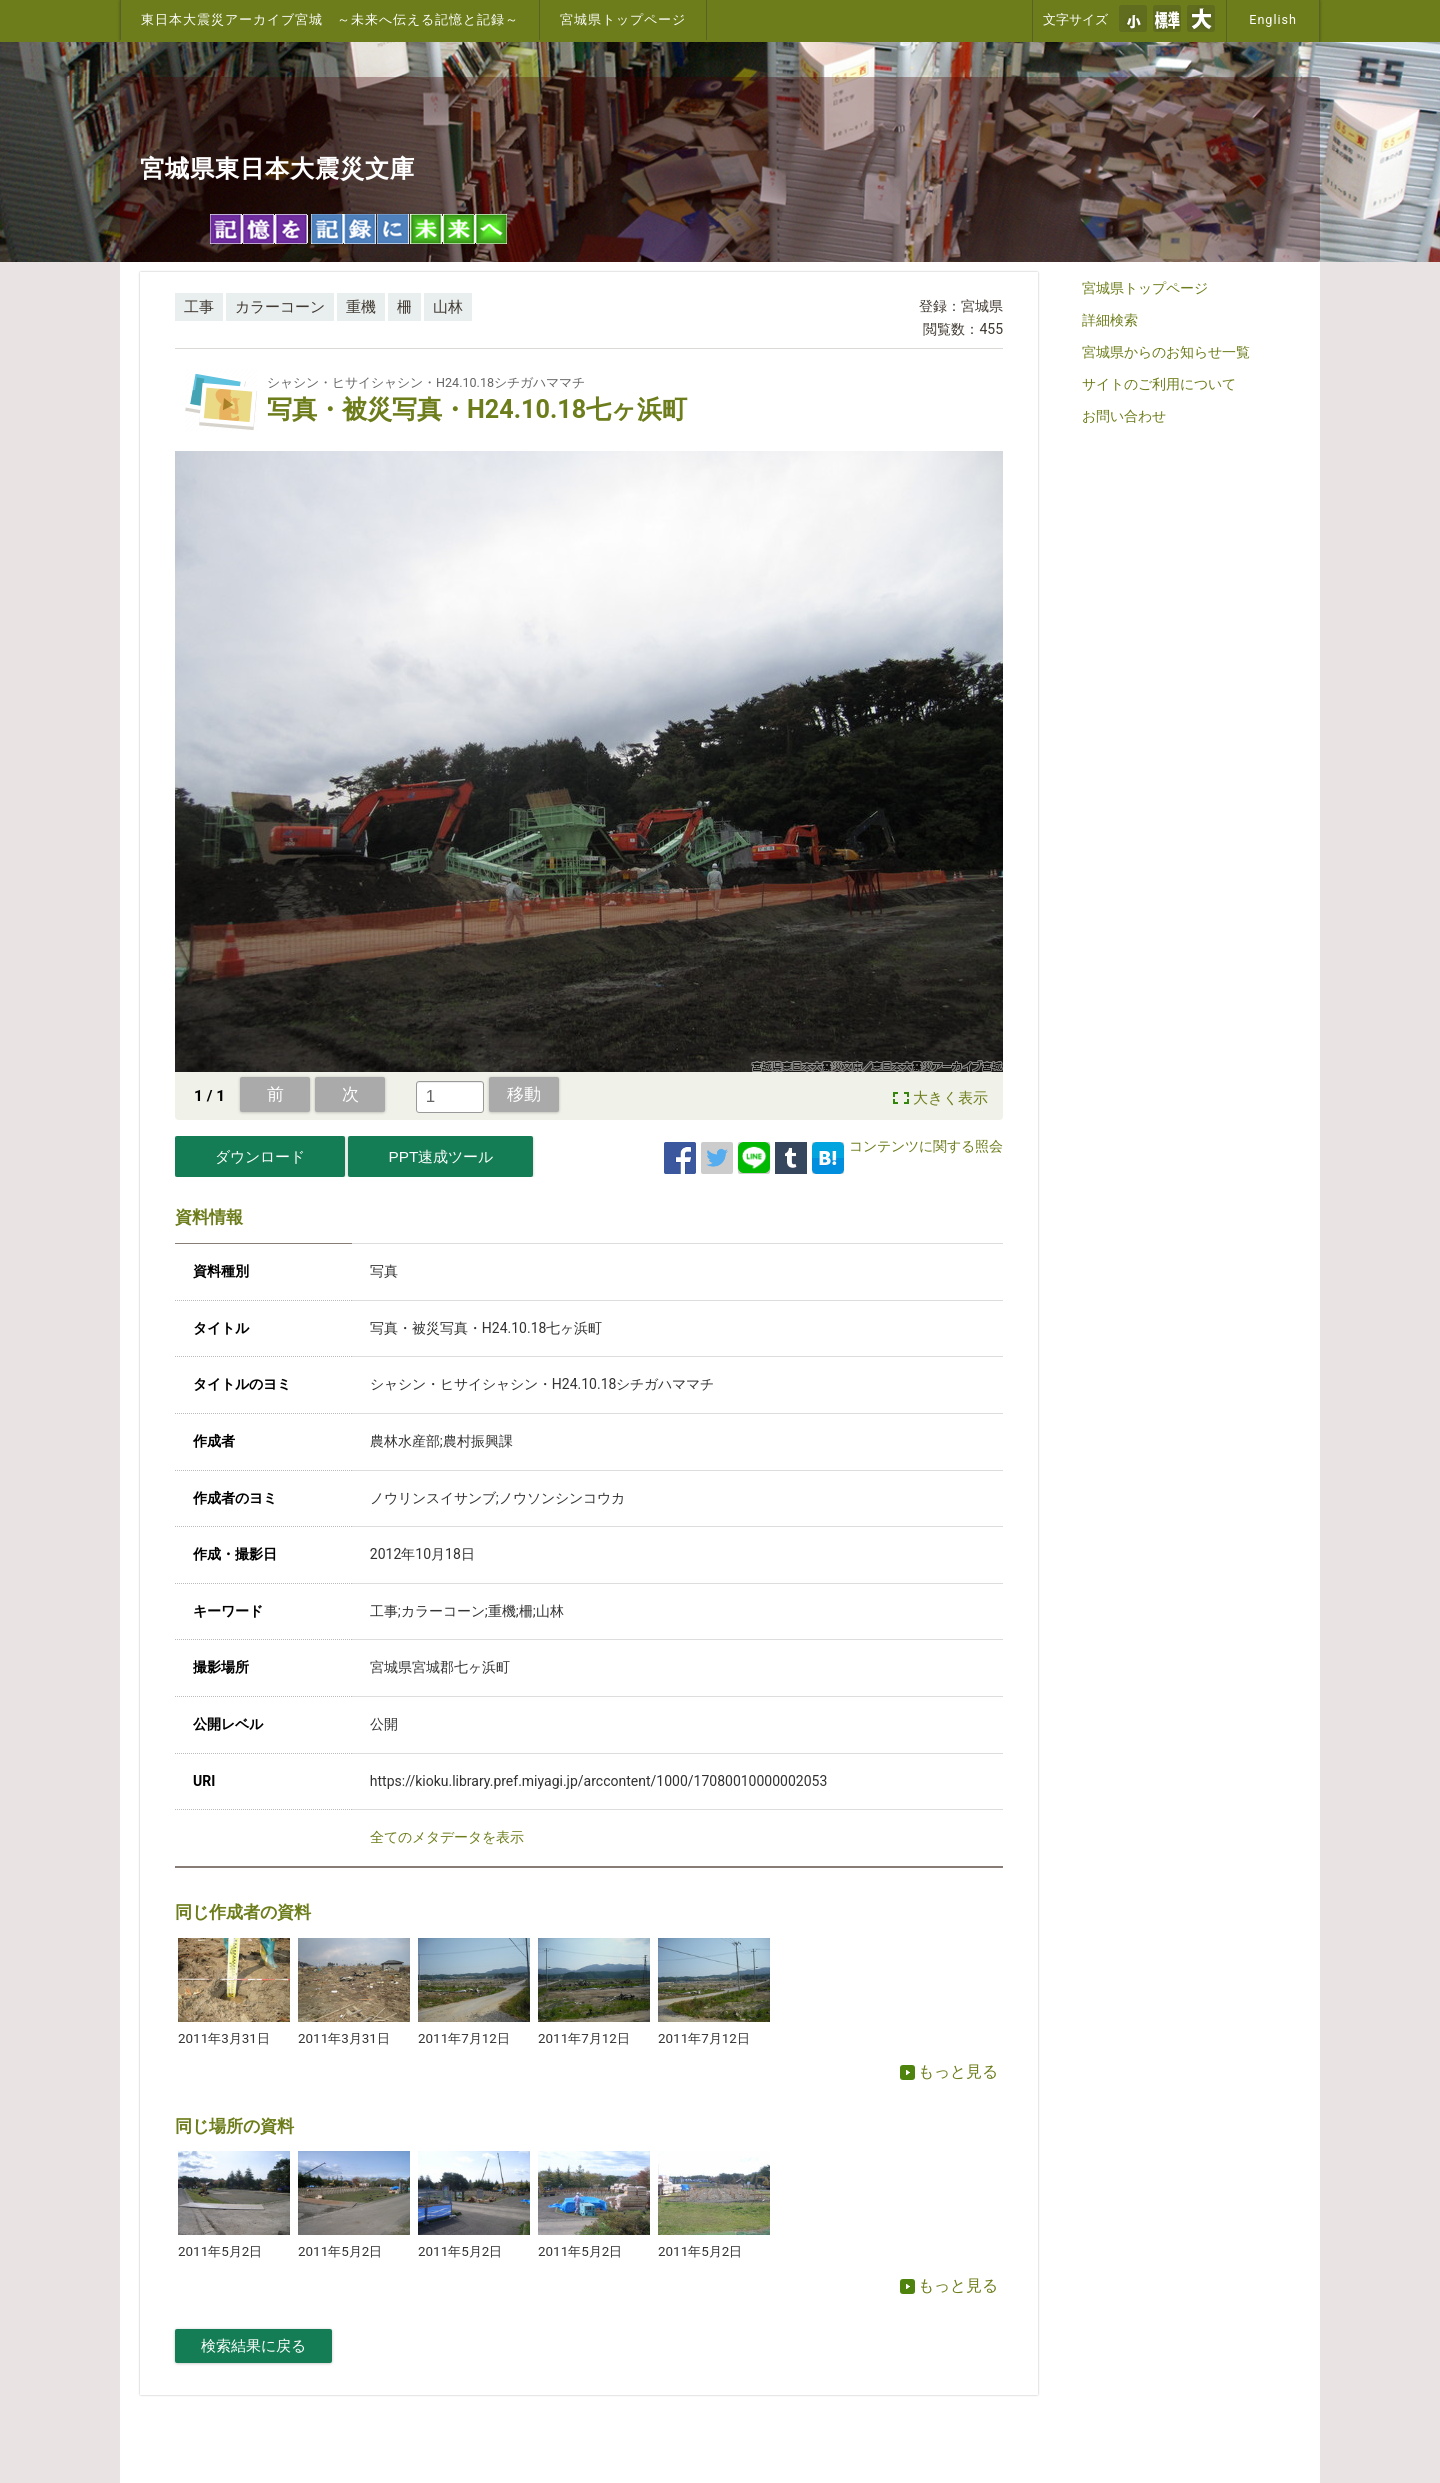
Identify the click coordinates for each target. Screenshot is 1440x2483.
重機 (361, 307)
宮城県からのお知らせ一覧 (1166, 352)
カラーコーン (280, 307)
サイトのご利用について (1159, 384)
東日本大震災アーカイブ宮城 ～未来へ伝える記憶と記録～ (330, 19)
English (1273, 19)
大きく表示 (950, 1098)
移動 (524, 1094)
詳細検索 (1110, 320)
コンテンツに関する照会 (926, 1146)
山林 (448, 307)
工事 (199, 307)
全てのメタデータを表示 (447, 1837)
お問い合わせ (1124, 416)
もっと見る (949, 2071)
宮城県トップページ (623, 19)
